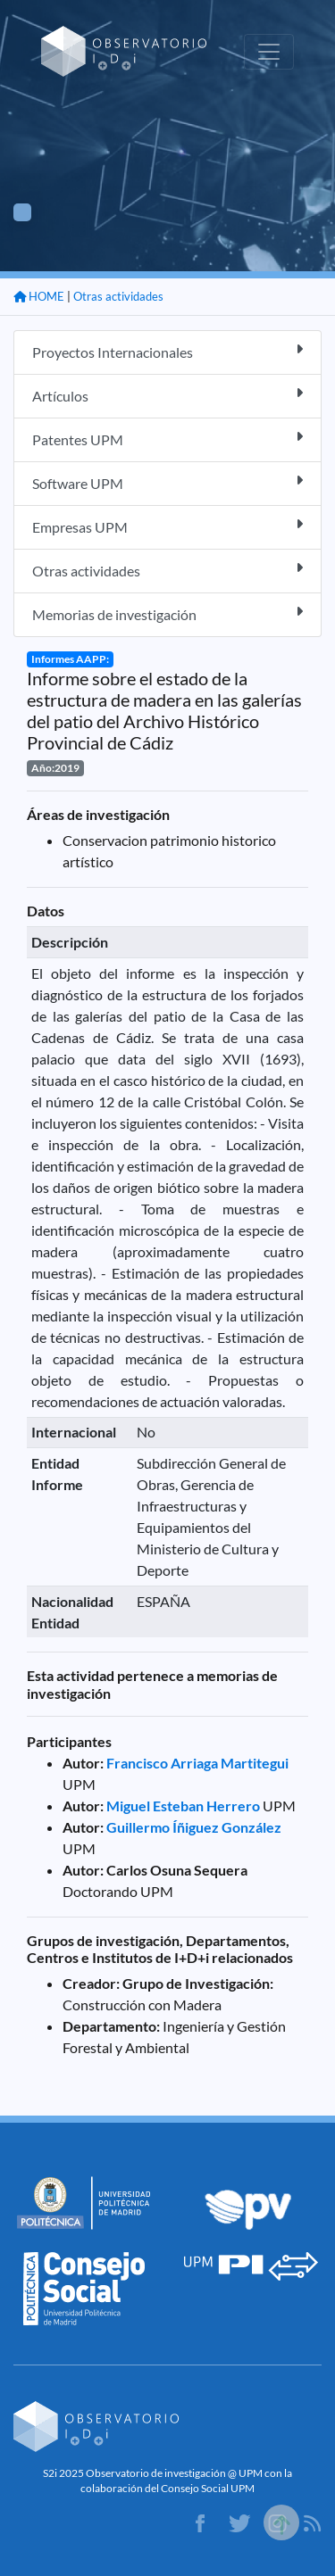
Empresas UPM (167, 526)
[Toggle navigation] (269, 52)
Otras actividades (118, 296)
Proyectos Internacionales (167, 351)
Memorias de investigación (167, 613)
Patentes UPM (167, 438)
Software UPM (167, 482)
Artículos (167, 394)
